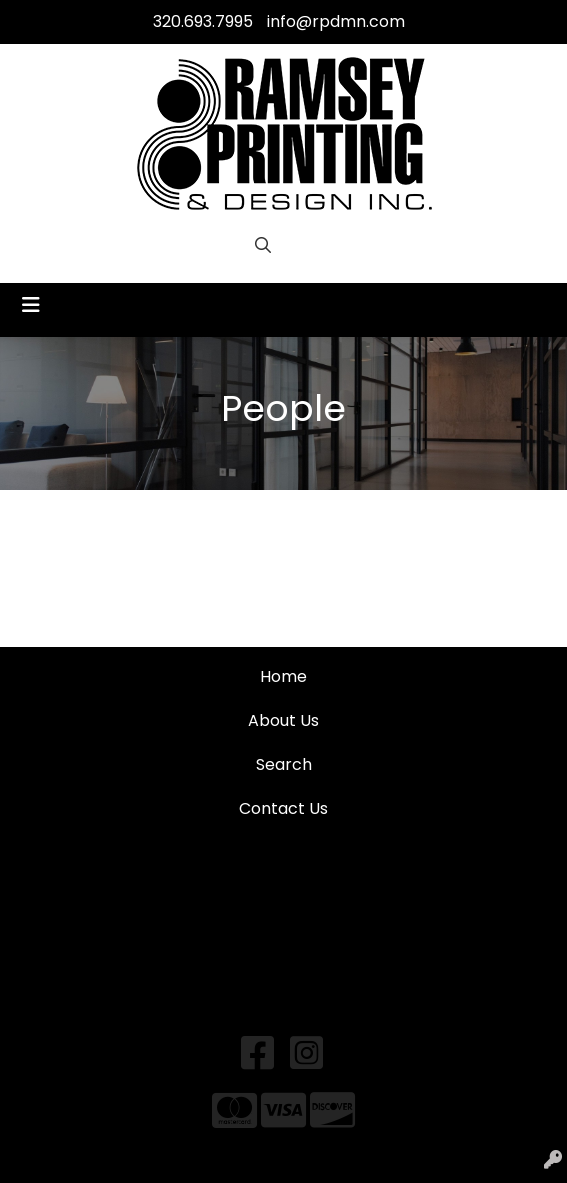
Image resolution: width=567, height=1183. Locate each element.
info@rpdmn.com (336, 21)
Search (284, 764)
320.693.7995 (203, 21)
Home (283, 676)
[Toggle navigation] (31, 305)
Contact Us (283, 808)
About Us (283, 720)
